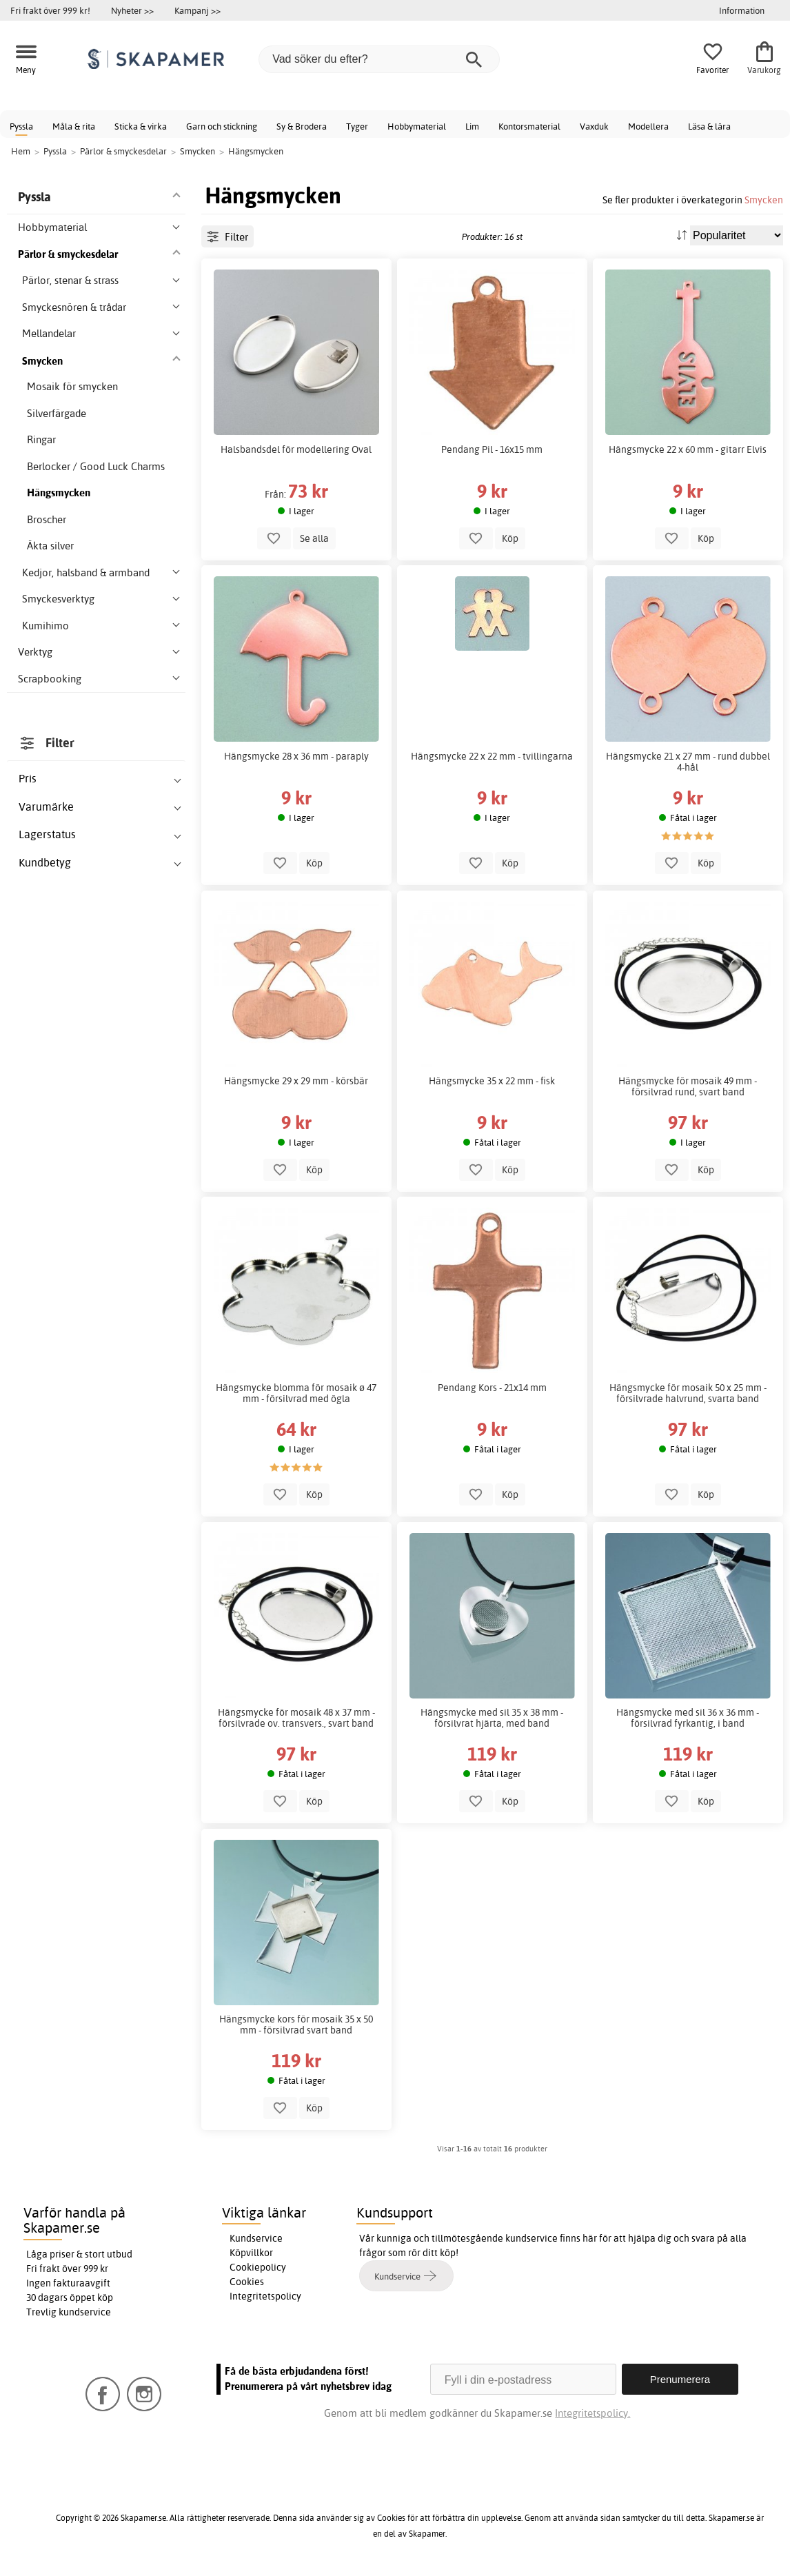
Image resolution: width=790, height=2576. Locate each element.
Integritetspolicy (265, 2296)
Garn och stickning (221, 126)
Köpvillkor (251, 2253)
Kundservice (256, 2238)
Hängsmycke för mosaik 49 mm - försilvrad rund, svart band (687, 1086)
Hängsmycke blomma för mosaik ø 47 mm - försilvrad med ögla (296, 1393)
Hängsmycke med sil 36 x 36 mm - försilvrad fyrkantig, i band (687, 1718)
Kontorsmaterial (529, 126)
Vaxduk (594, 126)
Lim (472, 126)
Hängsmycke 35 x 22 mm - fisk (492, 1080)
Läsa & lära (709, 126)
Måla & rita (73, 126)
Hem (20, 150)
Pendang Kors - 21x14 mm (492, 1387)
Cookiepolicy (258, 2267)
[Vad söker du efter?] (379, 59)
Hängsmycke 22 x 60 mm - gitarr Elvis (688, 449)
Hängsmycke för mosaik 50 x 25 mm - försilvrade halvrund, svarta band (688, 1393)
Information (741, 10)
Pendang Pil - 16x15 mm (492, 449)
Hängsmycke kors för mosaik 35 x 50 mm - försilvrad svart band (296, 2025)
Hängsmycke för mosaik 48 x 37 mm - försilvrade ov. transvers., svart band (296, 1718)
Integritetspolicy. (592, 2413)
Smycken (764, 199)
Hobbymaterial (416, 126)
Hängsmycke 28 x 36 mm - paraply (296, 756)
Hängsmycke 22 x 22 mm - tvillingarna (492, 756)
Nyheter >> (132, 10)
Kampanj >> (197, 10)
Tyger (357, 126)
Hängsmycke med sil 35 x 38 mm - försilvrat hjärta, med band (492, 1718)
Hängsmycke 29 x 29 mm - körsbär (296, 1080)
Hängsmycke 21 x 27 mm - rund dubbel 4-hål (688, 762)
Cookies (247, 2281)
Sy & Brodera (301, 126)
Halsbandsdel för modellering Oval (296, 449)
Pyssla (21, 126)
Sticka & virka (140, 126)
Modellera (648, 126)
